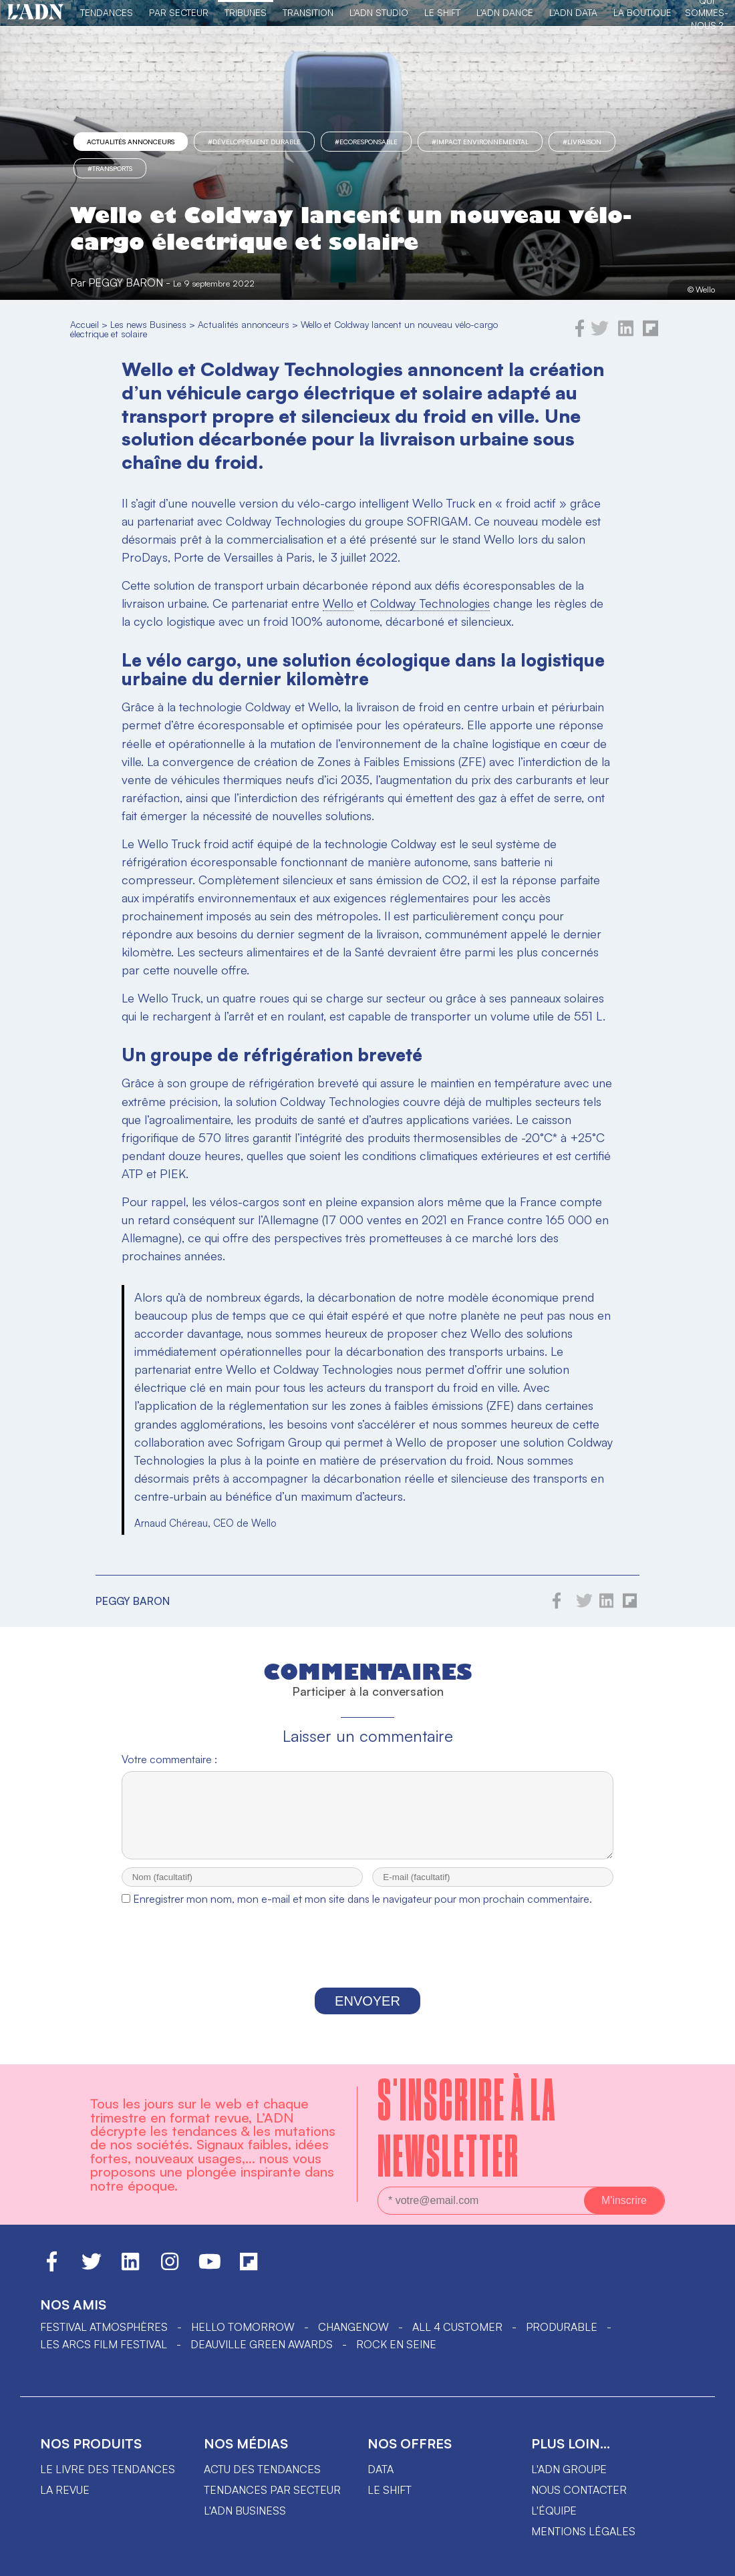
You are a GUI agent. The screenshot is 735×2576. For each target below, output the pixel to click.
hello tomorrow (243, 2339)
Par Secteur (178, 12)
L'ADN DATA (573, 12)
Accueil (84, 324)
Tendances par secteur (272, 2502)
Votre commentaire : (169, 1759)
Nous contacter (579, 2502)
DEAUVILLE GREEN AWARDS (261, 2356)
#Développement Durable (254, 142)
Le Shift (442, 12)
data (381, 2481)
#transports (110, 168)
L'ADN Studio (378, 12)
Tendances (106, 12)
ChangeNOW (353, 2339)
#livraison (582, 142)
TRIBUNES (246, 12)
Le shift (390, 2502)
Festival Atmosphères (104, 2339)
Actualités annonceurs (130, 142)
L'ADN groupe (569, 2481)
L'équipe (554, 2522)
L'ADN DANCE (504, 12)
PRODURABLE (561, 2339)
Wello (338, 603)
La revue (65, 2502)
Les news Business (148, 324)
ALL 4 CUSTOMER (457, 2339)
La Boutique (642, 12)
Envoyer (367, 2013)
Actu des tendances (262, 2481)
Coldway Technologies (430, 603)
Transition (308, 12)
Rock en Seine (396, 2356)
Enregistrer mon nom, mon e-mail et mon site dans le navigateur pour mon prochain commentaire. (362, 1910)
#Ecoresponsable (366, 142)
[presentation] (367, 1962)
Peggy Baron (125, 282)
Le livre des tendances (107, 2481)
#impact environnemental (480, 142)
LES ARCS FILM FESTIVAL (103, 2356)
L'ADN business (245, 2522)
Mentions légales (583, 2543)
